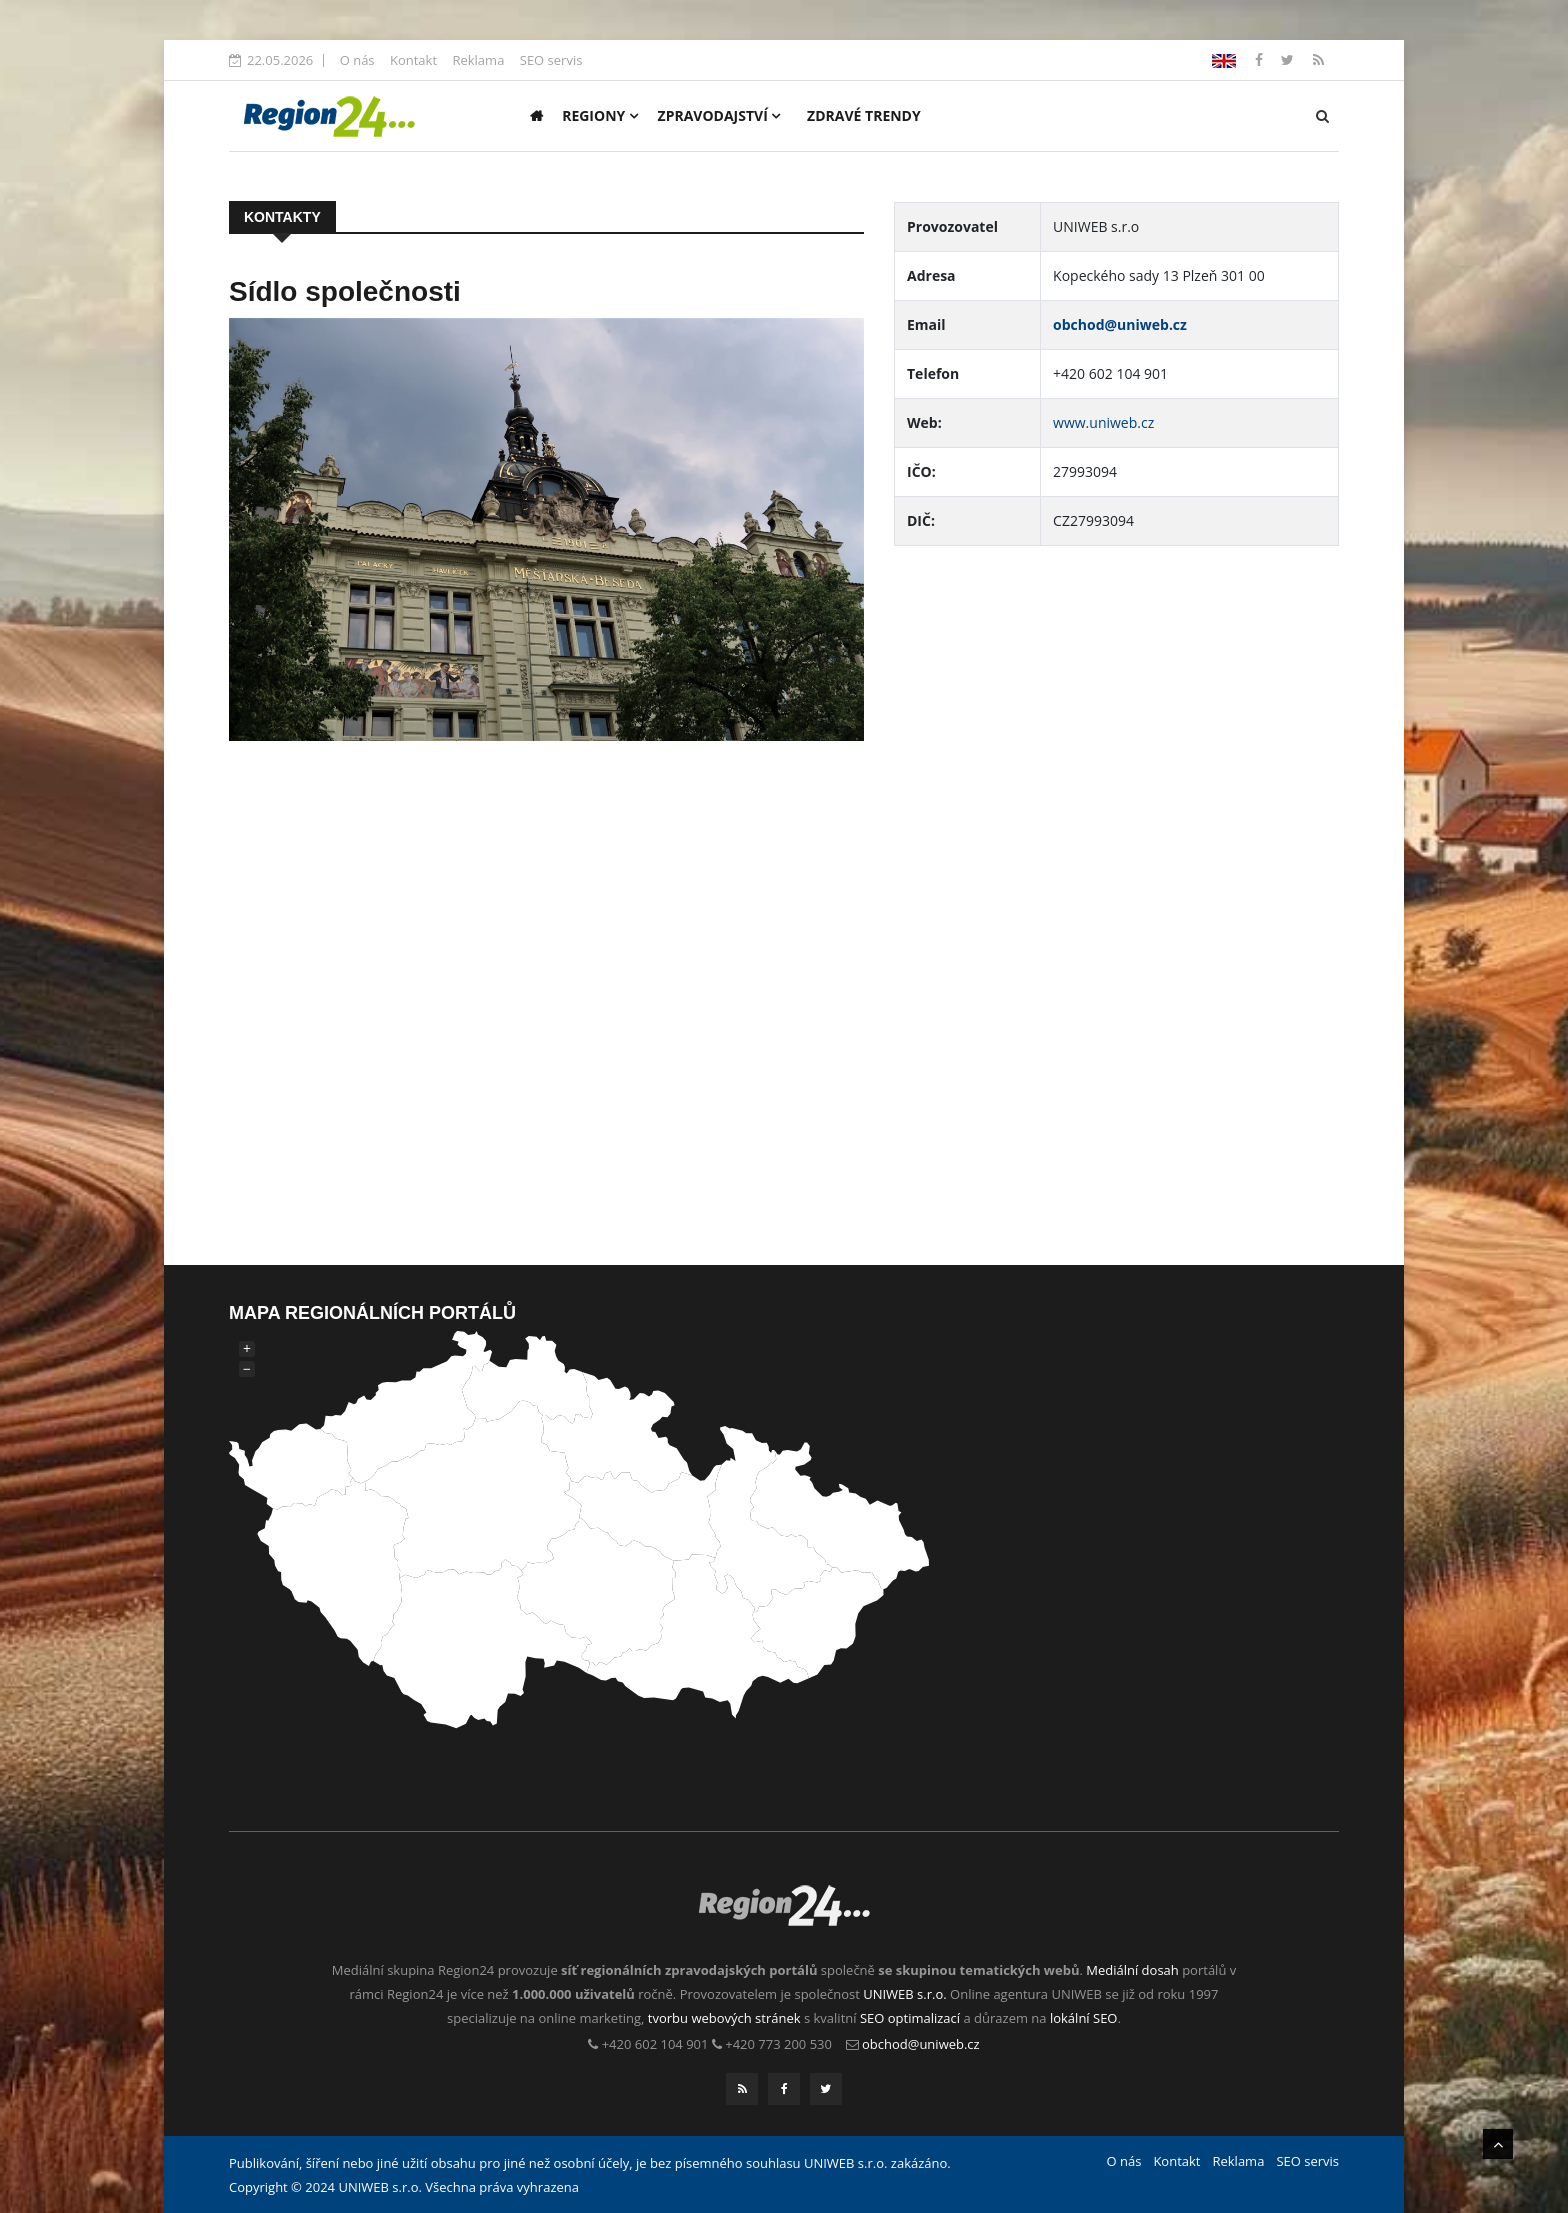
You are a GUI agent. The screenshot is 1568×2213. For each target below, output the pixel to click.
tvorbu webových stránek (724, 2018)
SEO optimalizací (910, 2018)
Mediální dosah (1132, 1970)
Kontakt (413, 60)
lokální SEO (1084, 2018)
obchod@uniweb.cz (1120, 324)
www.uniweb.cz (1103, 422)
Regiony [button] (600, 115)
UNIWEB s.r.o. (904, 1994)
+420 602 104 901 (655, 2044)
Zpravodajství (719, 115)
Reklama (478, 60)
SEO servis (551, 60)
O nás (357, 60)
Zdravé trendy (864, 115)
